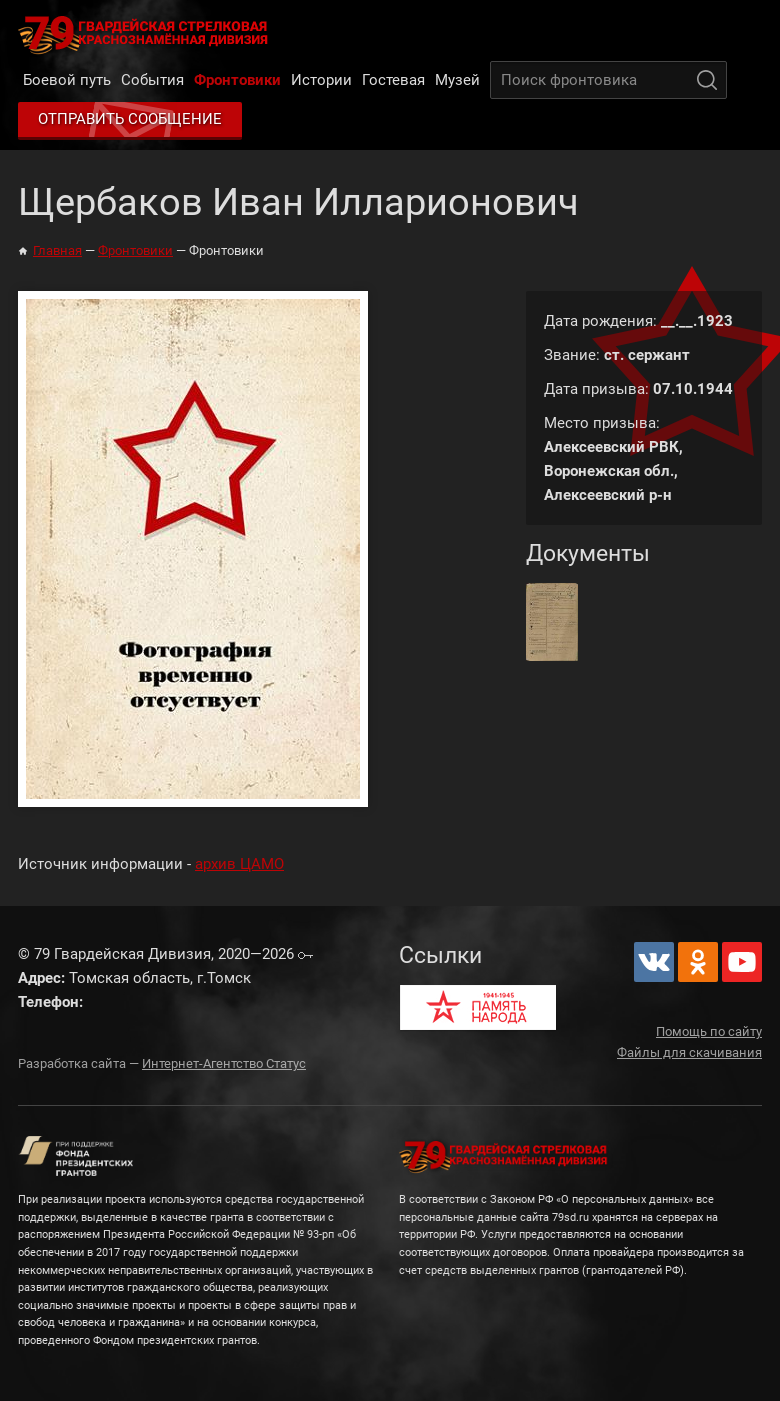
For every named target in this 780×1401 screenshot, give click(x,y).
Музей (457, 80)
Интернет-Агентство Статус (224, 1063)
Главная (57, 250)
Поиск (707, 80)
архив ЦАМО (239, 864)
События (152, 80)
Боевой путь (67, 80)
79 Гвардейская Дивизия (147, 34)
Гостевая (393, 80)
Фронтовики (237, 80)
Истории (321, 80)
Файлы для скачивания (689, 1052)
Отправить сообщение (130, 119)
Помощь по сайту (709, 1031)
